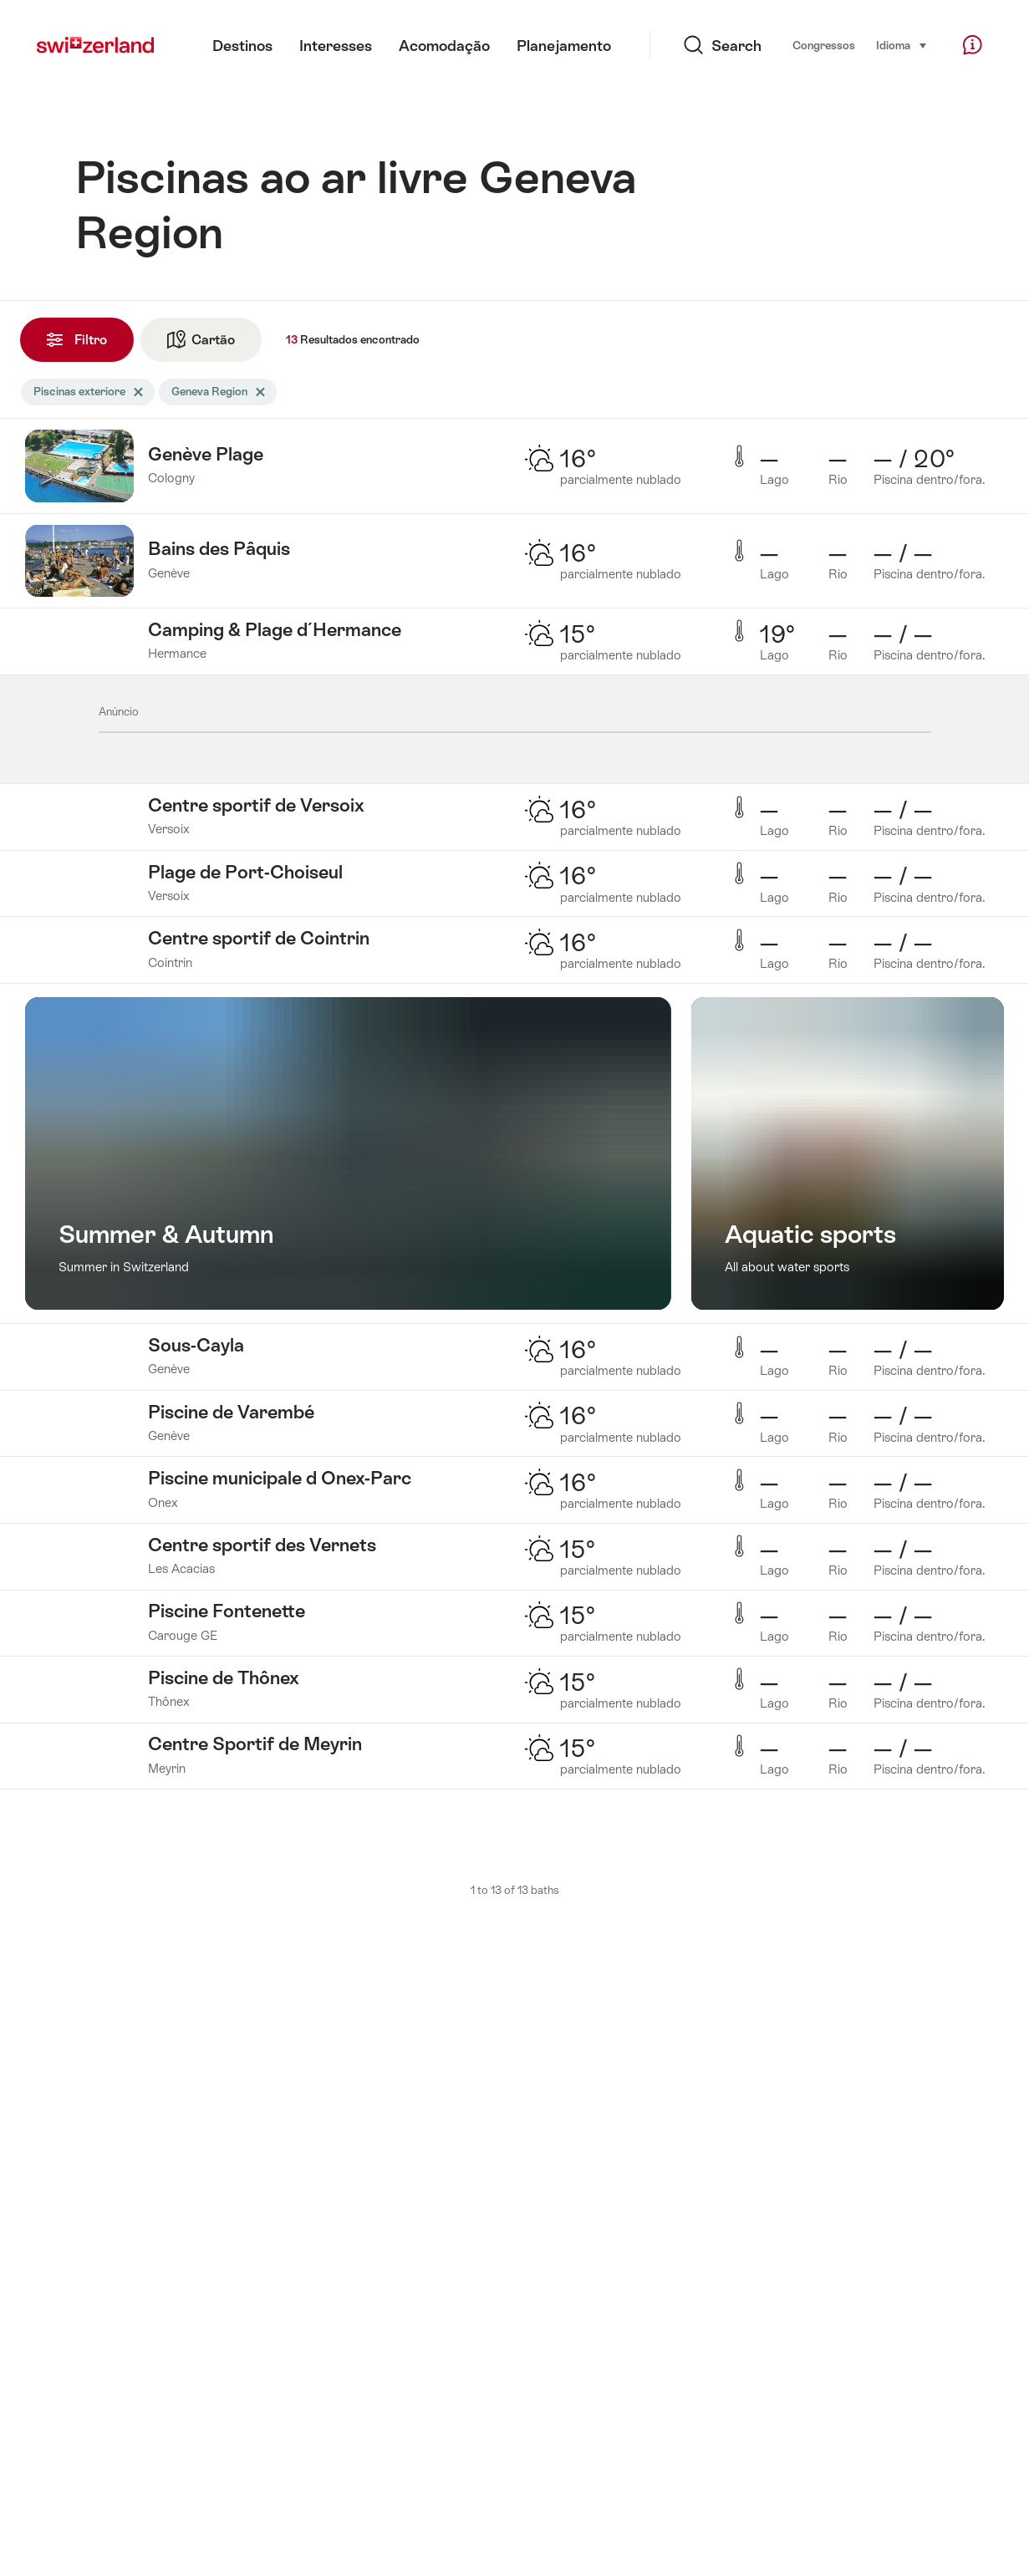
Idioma (902, 44)
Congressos (823, 45)
